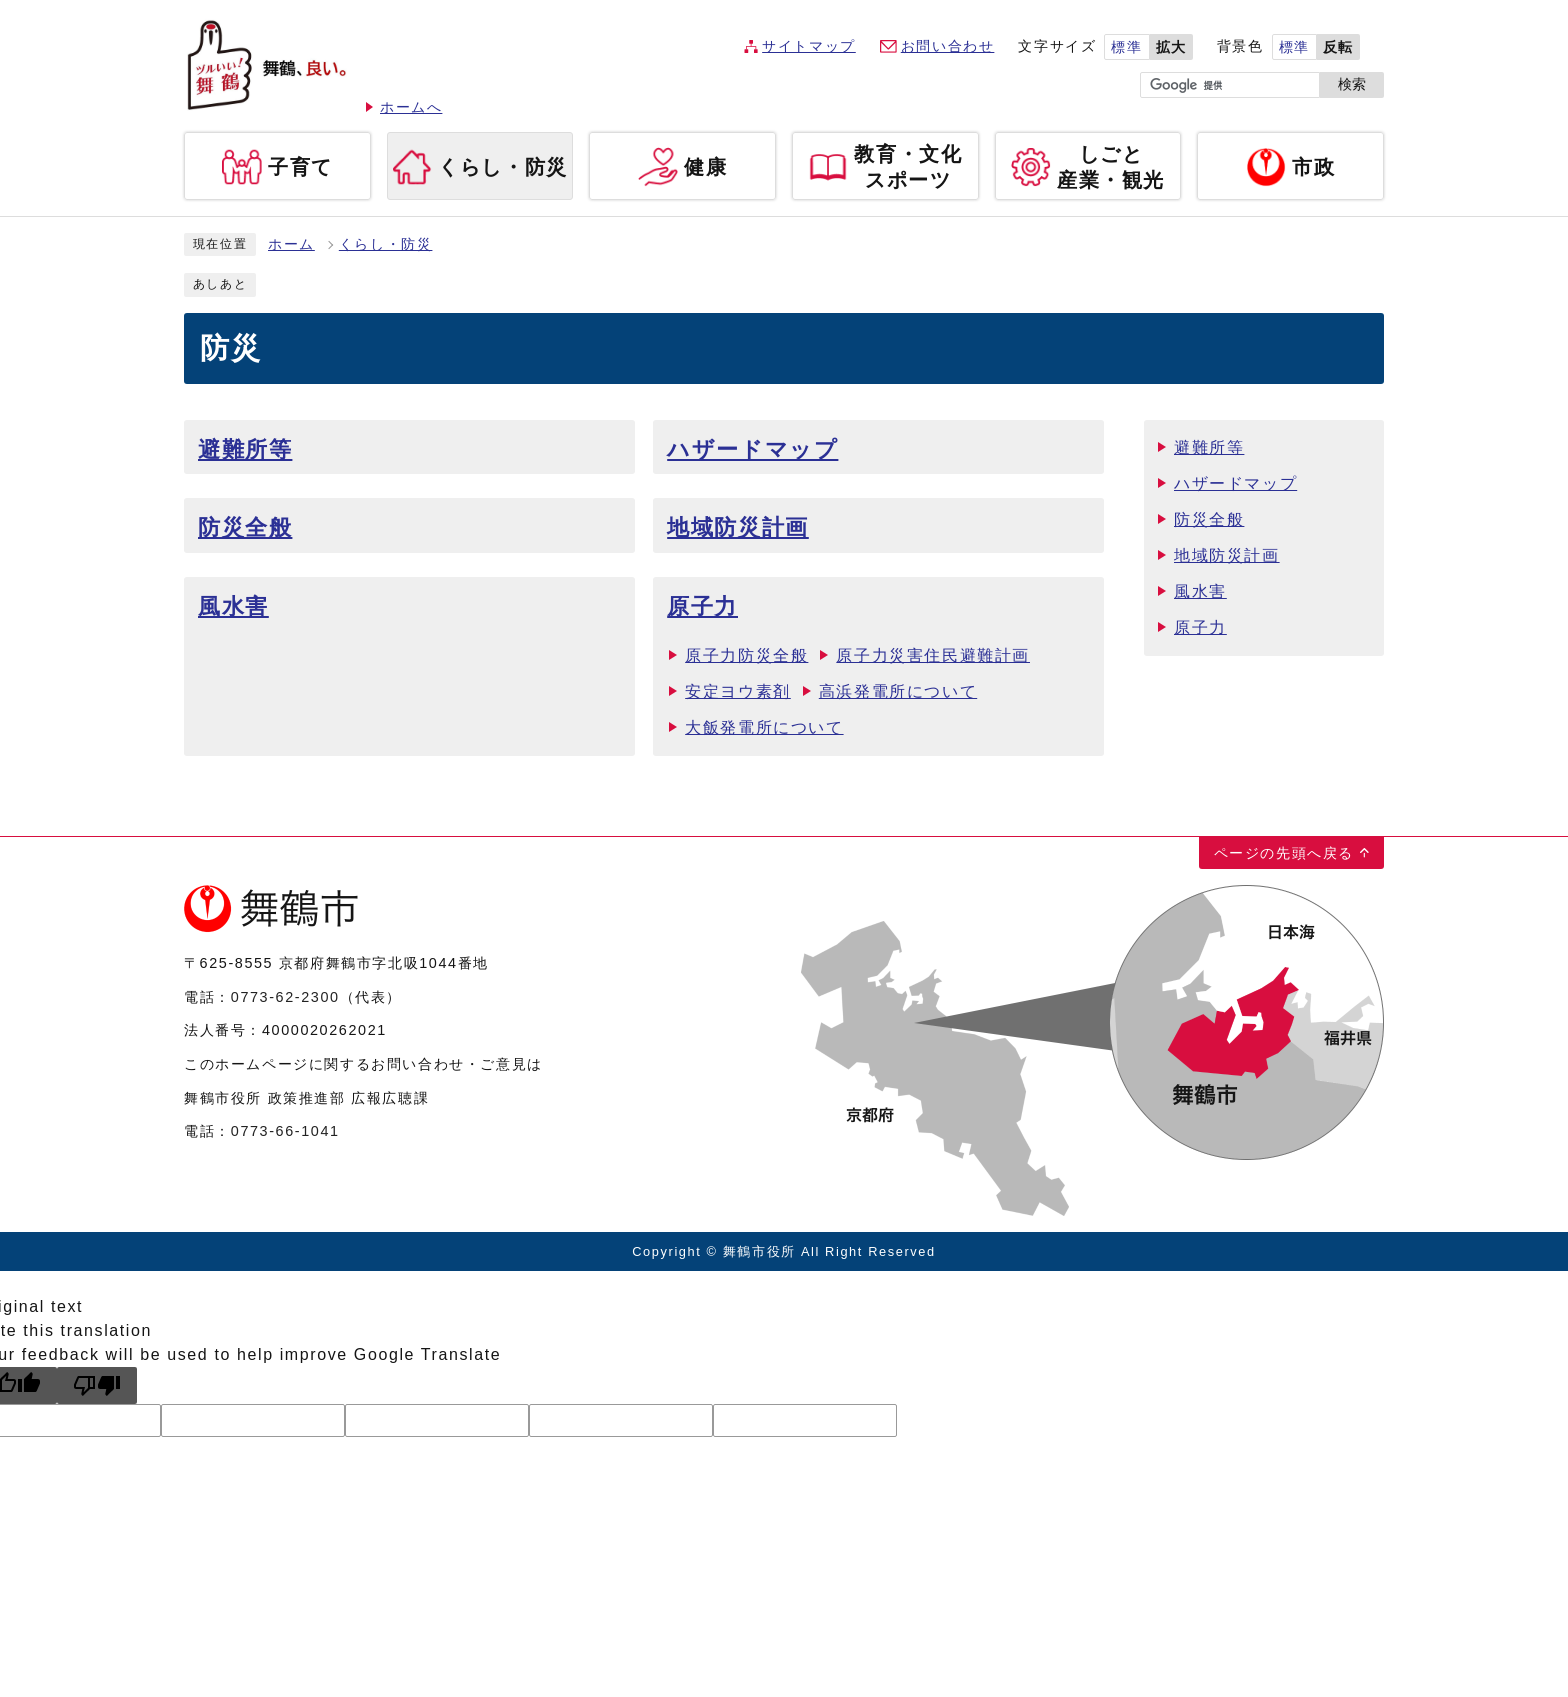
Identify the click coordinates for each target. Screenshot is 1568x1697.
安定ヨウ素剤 (738, 691)
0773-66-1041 (285, 1131)
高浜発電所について (898, 691)
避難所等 (245, 449)
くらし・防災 (386, 244)
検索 (1352, 84)
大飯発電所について (764, 727)
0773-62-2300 (285, 997)
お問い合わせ (948, 46)
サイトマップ (809, 46)
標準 (1126, 47)
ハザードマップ (752, 449)
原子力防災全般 (746, 655)
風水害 (233, 606)
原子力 (702, 606)
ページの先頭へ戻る (1284, 853)
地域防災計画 (738, 527)
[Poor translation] (97, 1385)
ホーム (291, 244)
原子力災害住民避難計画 (933, 655)
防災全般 (245, 527)
